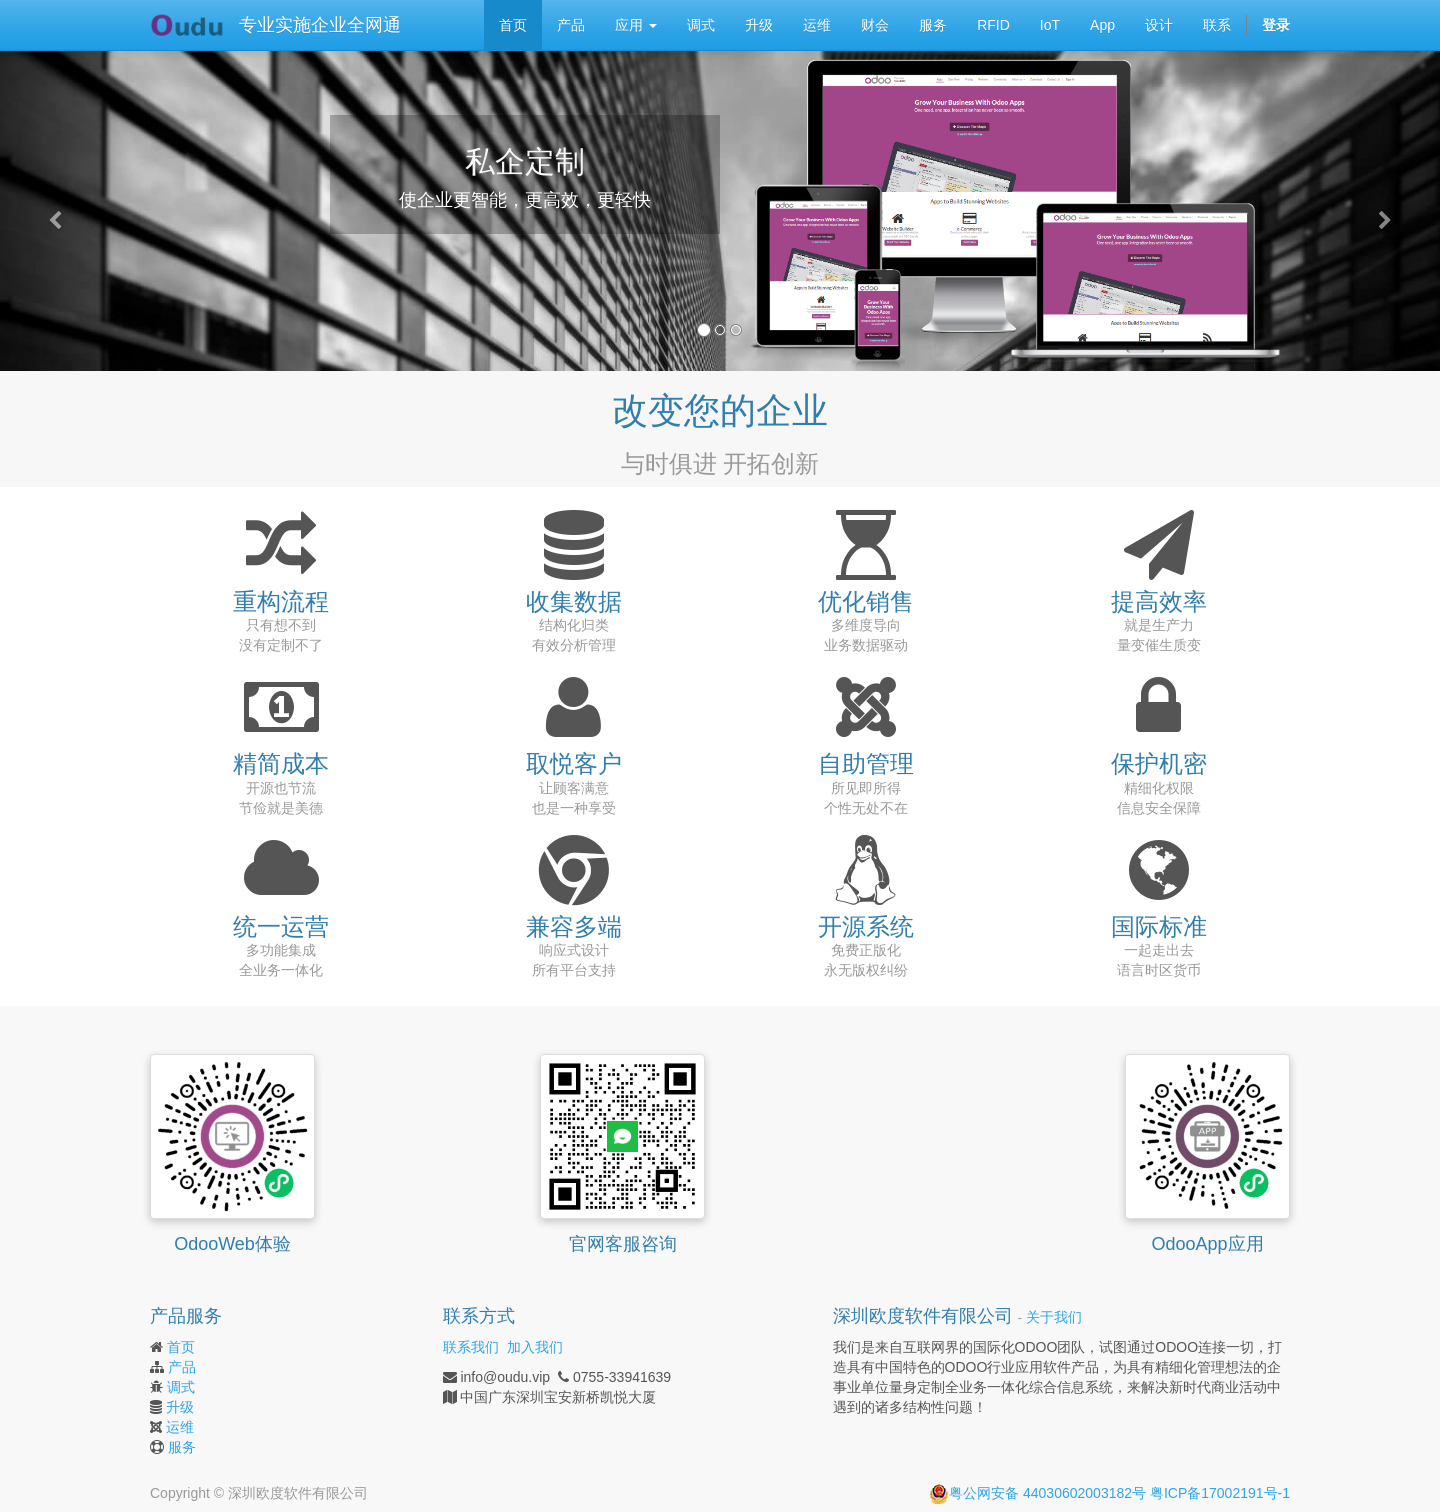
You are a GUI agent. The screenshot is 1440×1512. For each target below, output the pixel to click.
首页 (181, 1347)
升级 (180, 1407)
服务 (182, 1447)
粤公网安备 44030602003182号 (1037, 1493)
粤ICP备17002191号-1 (1220, 1493)
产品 (182, 1367)
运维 (180, 1427)
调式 (181, 1387)
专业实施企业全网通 (320, 25)
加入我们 (535, 1347)
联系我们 (471, 1347)
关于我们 (1054, 1317)
